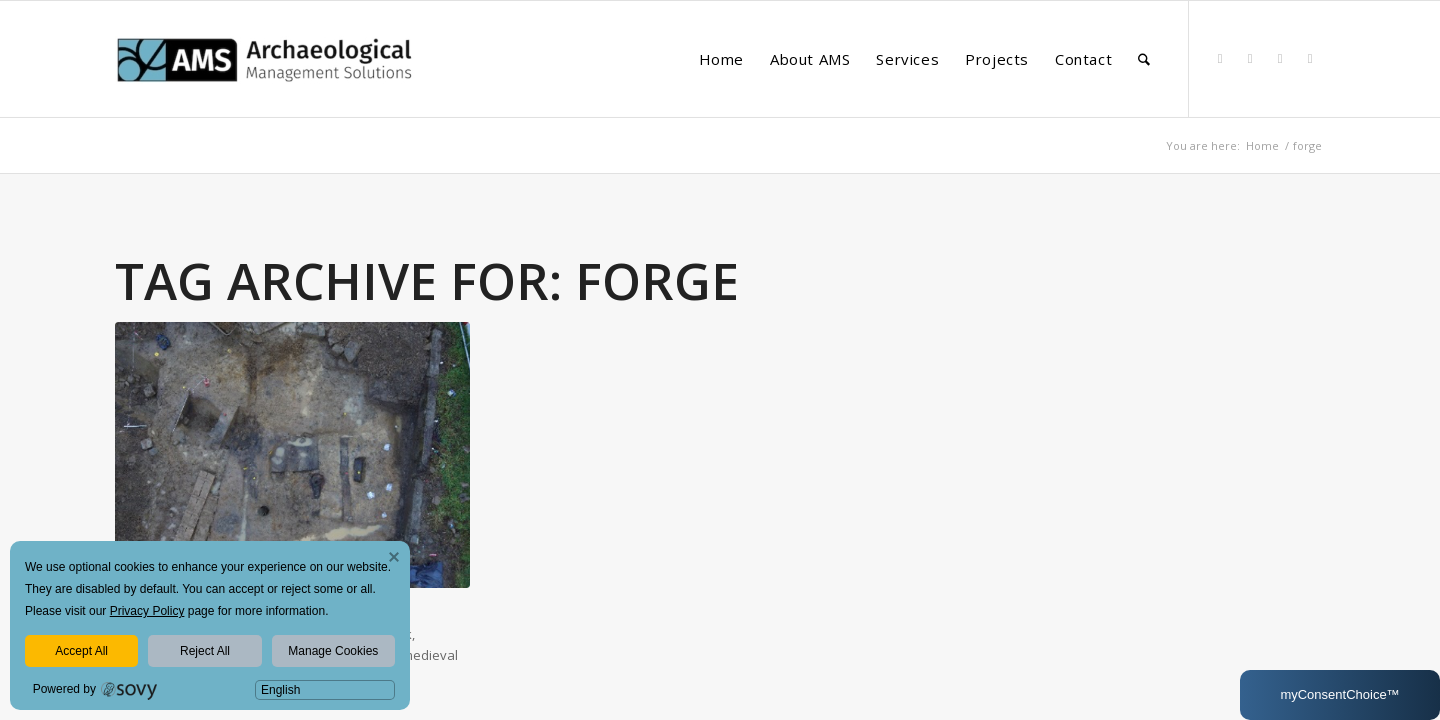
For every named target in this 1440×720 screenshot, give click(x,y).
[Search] (1144, 59)
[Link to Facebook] (1250, 58)
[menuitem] (721, 59)
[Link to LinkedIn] (1220, 58)
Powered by (64, 689)
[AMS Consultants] (265, 94)
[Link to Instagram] (1280, 58)
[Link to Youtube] (1310, 58)
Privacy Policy (147, 611)
